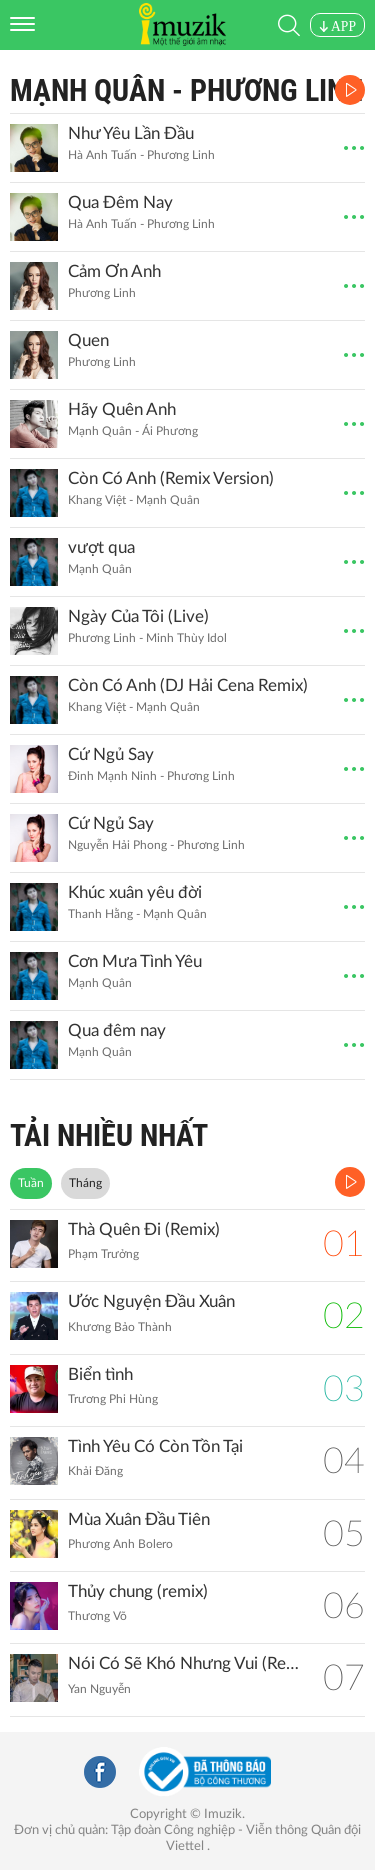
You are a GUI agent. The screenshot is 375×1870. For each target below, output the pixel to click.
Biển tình (100, 1374)
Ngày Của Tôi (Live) (138, 616)
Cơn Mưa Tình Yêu (135, 961)
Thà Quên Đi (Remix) (144, 1229)
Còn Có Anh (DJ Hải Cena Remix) (188, 685)
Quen (88, 340)
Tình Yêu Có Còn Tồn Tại (155, 1446)
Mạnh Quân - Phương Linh (186, 90)
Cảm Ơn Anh (114, 271)
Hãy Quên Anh (122, 409)
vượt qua (101, 547)
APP (337, 26)
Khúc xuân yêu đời (135, 892)
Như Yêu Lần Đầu (131, 133)
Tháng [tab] (85, 1183)
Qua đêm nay (117, 1030)
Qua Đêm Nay (120, 202)
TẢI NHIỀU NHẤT (109, 1135)
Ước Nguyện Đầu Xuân (151, 1301)
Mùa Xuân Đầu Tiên (139, 1519)
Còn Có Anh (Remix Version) (171, 478)
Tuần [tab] (31, 1183)
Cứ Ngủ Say (111, 754)
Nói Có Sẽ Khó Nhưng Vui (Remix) (185, 1663)
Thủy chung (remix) (138, 1591)
